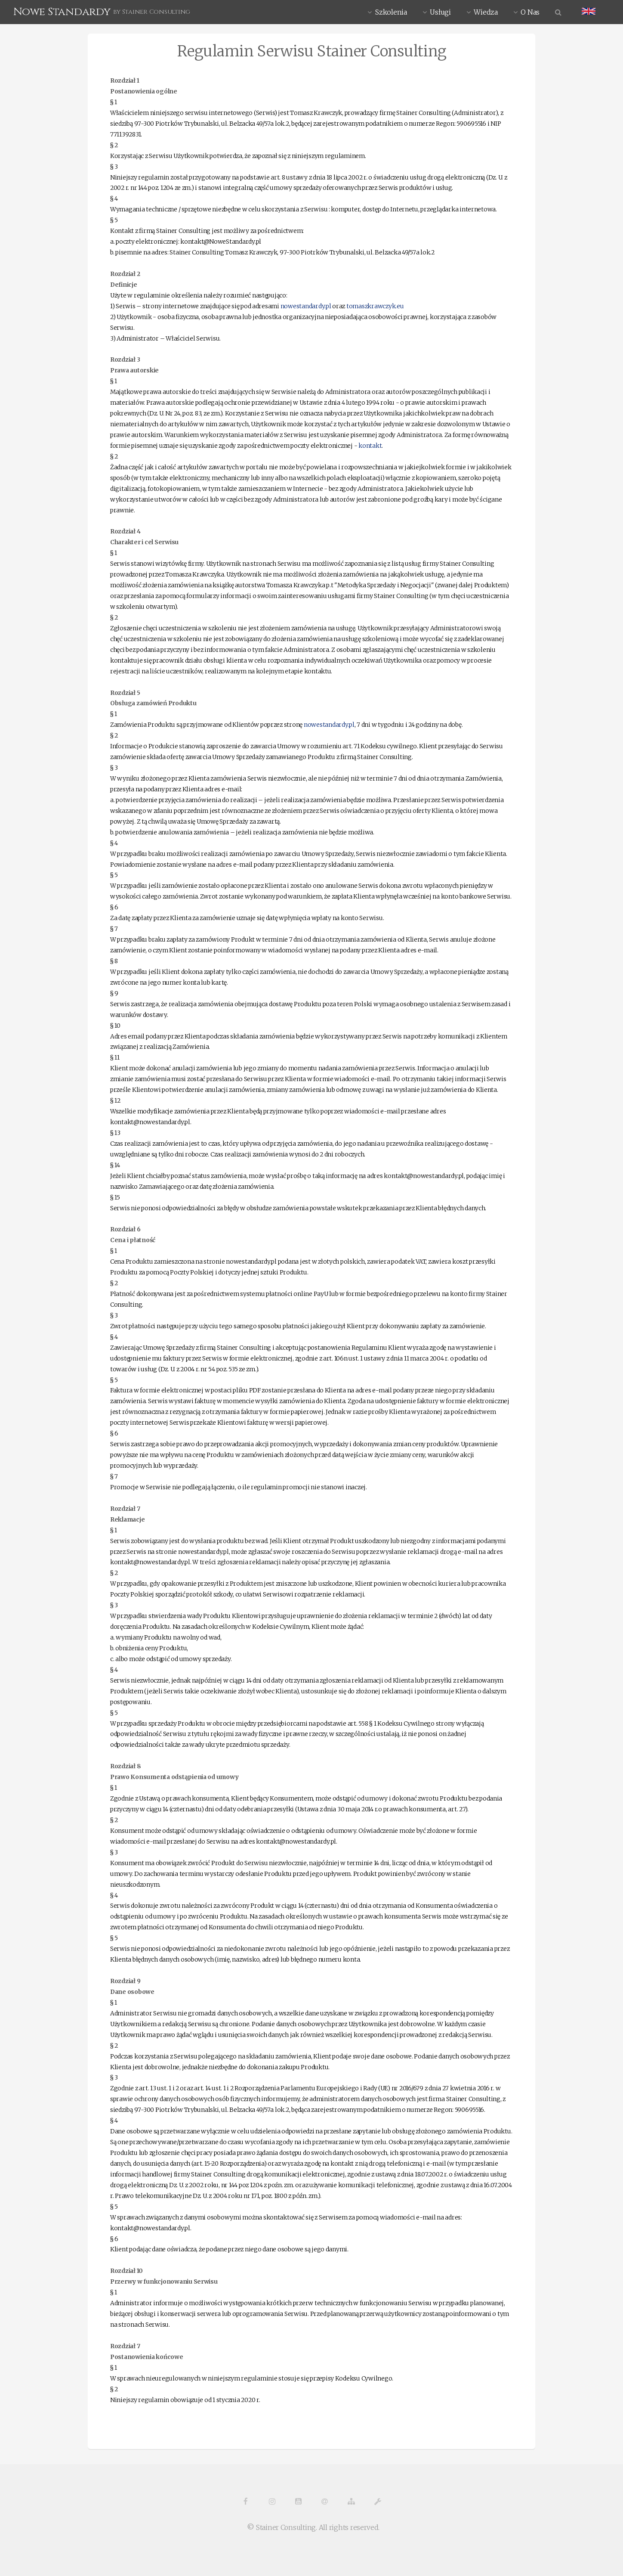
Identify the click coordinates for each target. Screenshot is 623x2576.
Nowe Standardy (61, 12)
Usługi (440, 12)
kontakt (370, 445)
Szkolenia (391, 12)
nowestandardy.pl (306, 306)
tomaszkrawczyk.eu (375, 306)
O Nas (530, 12)
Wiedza (485, 12)
